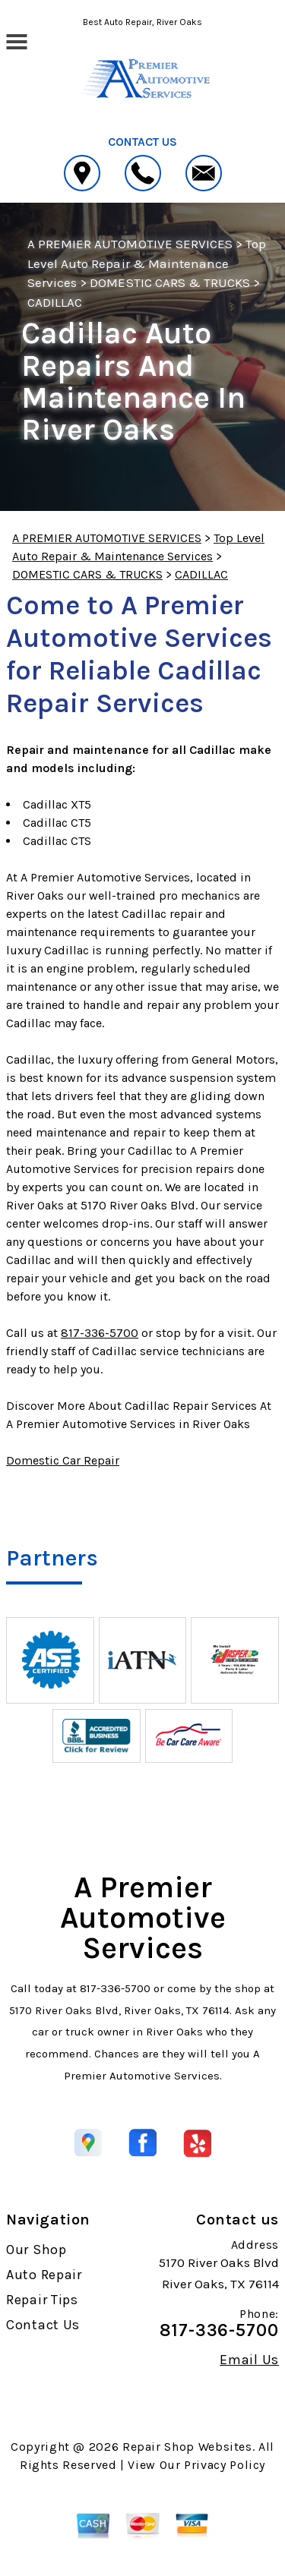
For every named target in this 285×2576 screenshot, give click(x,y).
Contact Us (43, 2324)
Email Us (249, 2359)
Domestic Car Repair (62, 1460)
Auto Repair (44, 2274)
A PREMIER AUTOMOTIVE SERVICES (130, 243)
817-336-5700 (99, 1333)
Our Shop (36, 2249)
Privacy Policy (224, 2465)
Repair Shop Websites (187, 2446)
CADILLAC (54, 302)
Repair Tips (42, 2299)
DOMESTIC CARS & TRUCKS (170, 282)
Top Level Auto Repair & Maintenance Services (146, 263)
